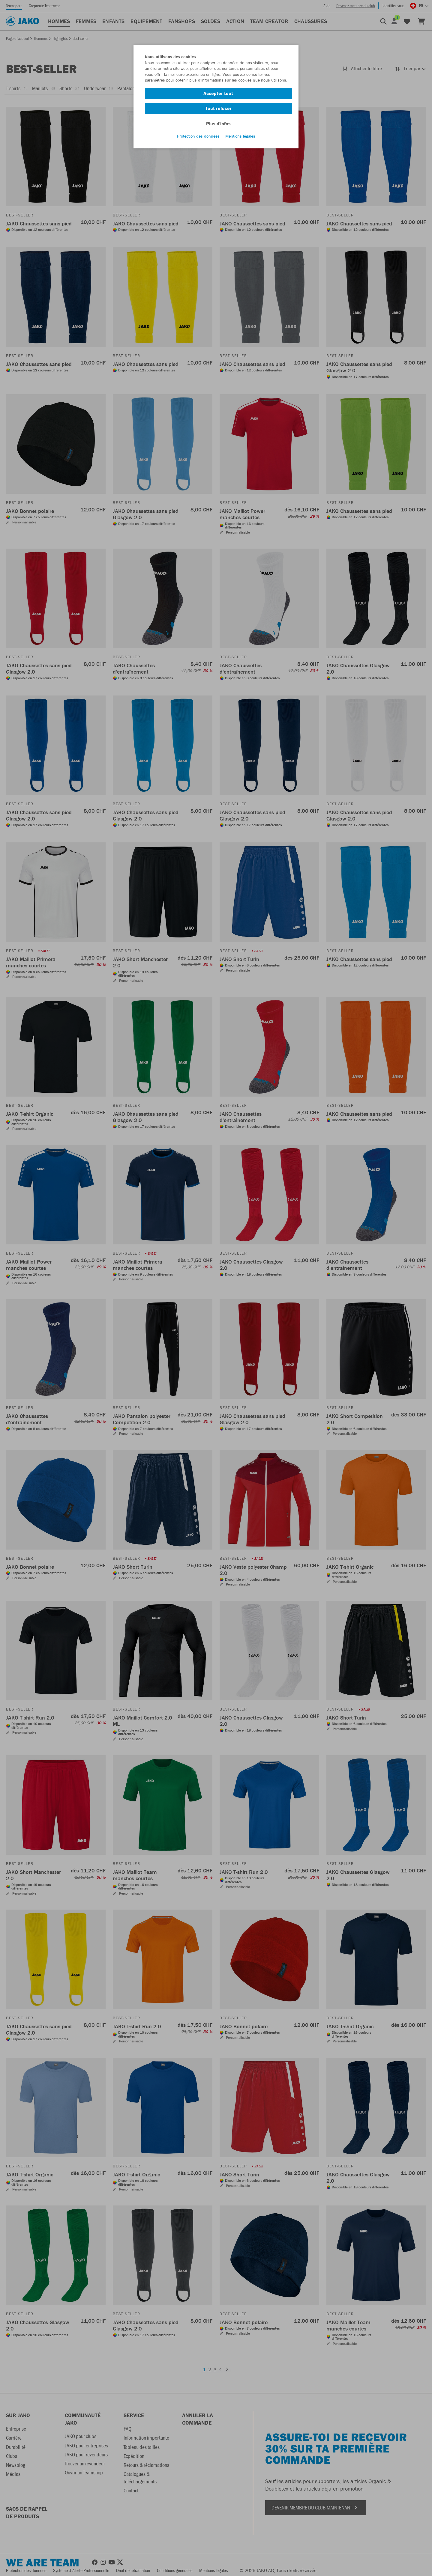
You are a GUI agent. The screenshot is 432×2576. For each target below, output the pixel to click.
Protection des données (198, 138)
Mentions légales (240, 138)
